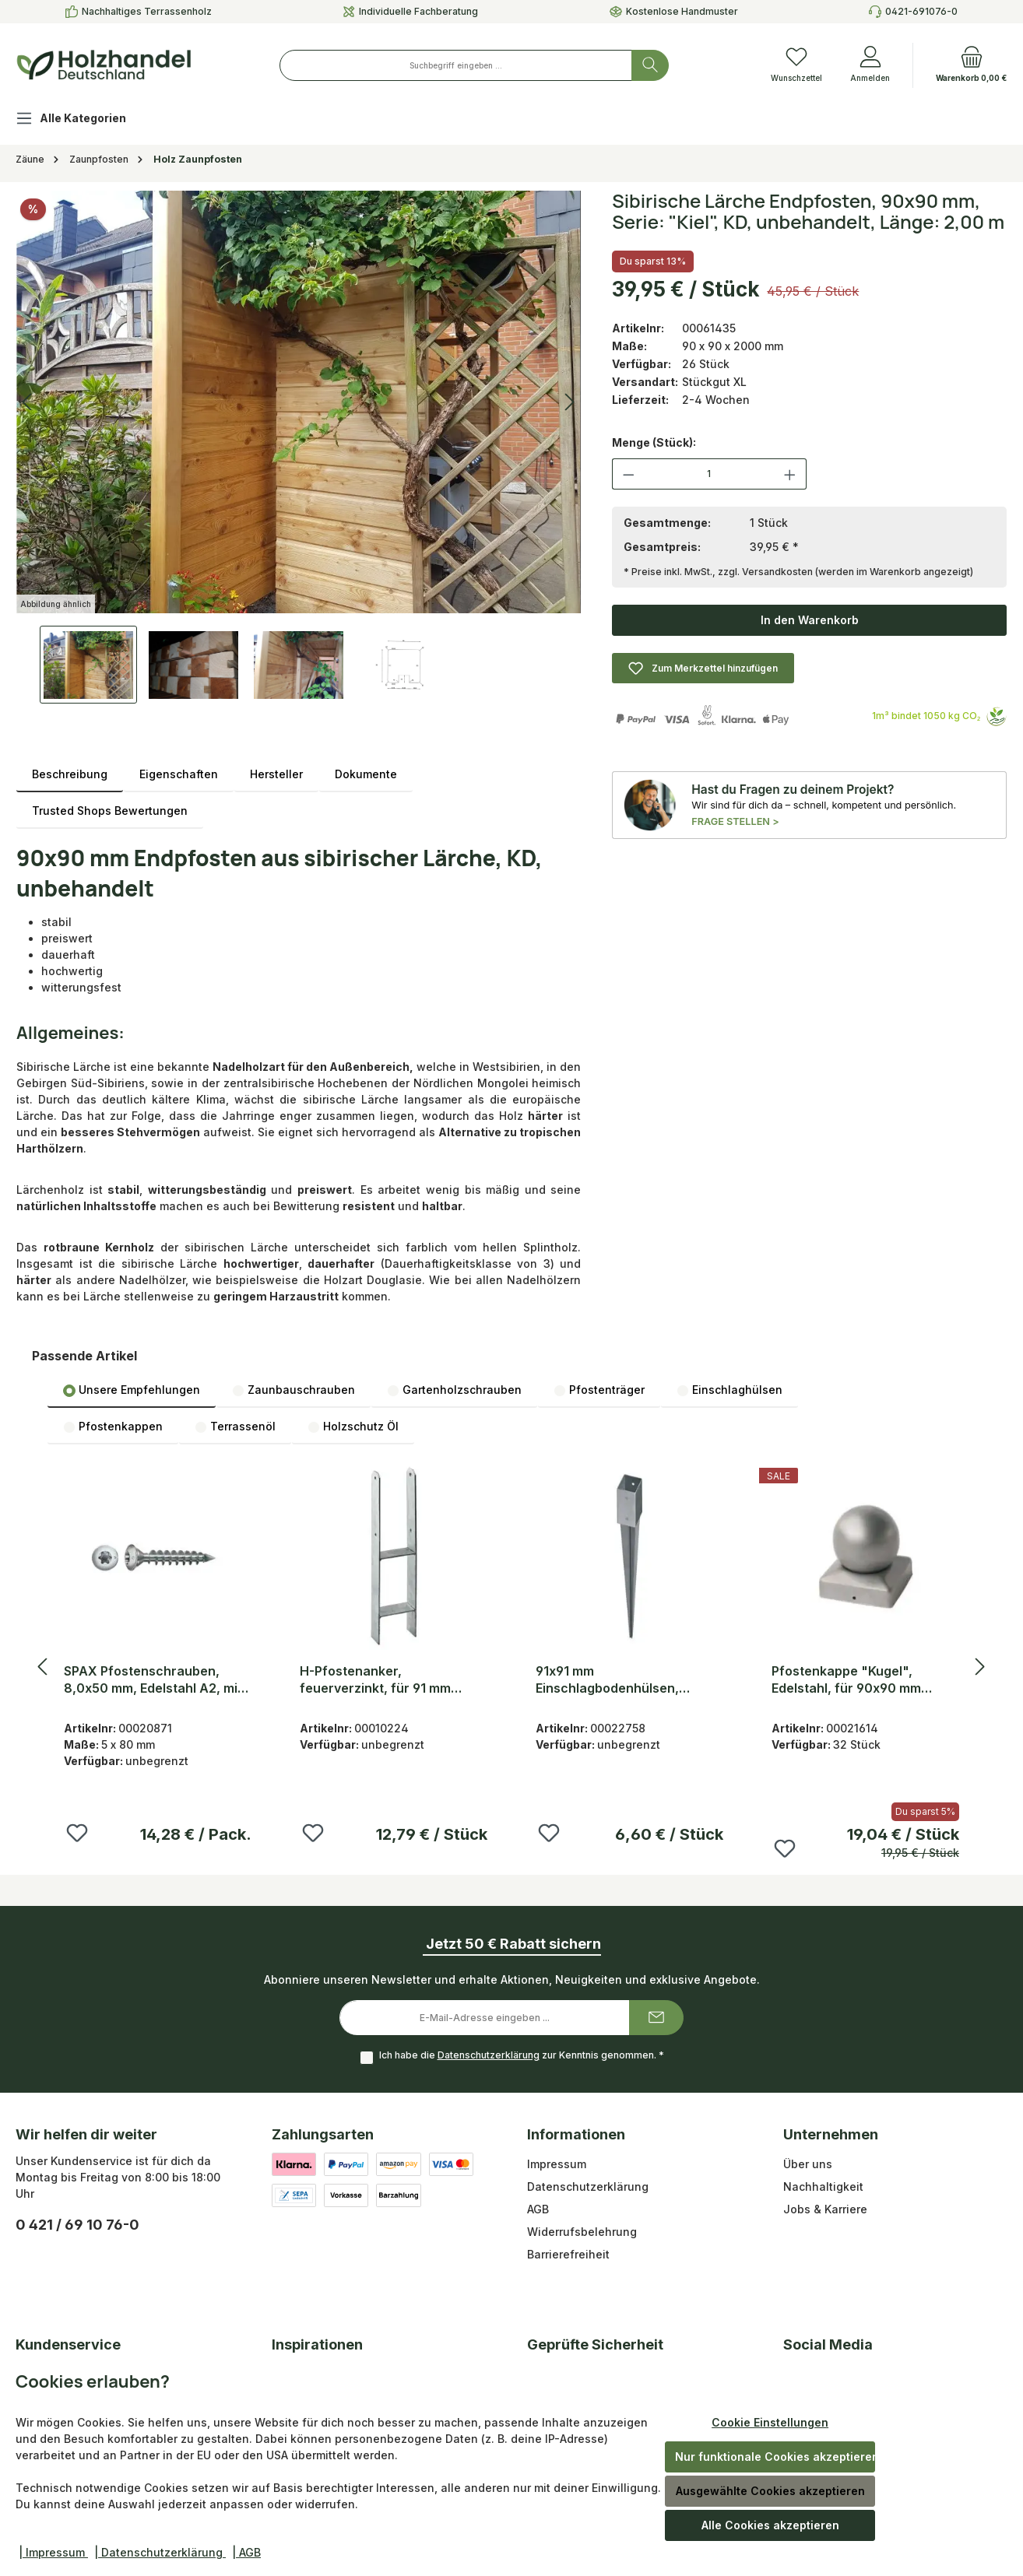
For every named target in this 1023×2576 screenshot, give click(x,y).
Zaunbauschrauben (293, 1390)
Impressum (556, 2164)
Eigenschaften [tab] (178, 774)
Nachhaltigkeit (823, 2186)
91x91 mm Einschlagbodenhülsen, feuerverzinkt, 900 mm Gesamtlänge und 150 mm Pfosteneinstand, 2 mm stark (624, 1680)
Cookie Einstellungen (770, 2422)
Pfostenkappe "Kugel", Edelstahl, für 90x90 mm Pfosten (846, 1680)
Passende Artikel (84, 1355)
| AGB (246, 2552)
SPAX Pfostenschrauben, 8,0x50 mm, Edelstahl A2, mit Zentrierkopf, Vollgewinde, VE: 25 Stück (157, 1680)
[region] (298, 447)
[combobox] (455, 65)
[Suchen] (650, 65)
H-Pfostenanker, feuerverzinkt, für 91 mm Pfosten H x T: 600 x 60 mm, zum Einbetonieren (385, 1680)
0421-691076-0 (921, 11)
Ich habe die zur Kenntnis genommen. (521, 2055)
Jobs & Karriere (825, 2209)
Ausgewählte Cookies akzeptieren (770, 2490)
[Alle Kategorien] (83, 120)
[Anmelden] (870, 65)
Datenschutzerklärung (489, 2055)
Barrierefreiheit (568, 2254)
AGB (538, 2209)
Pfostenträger (599, 1390)
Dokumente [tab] (366, 774)
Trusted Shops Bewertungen (110, 810)
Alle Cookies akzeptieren (770, 2525)
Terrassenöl (235, 1427)
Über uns (807, 2164)
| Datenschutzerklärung (160, 2552)
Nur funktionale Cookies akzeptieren (775, 2456)
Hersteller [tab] (276, 774)
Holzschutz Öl (353, 1427)
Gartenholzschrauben (454, 1390)
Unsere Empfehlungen (131, 1390)
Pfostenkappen (113, 1427)
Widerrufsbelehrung (582, 2231)
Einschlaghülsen (729, 1390)
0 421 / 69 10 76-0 (77, 2224)
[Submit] (656, 2017)
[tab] (69, 774)
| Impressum (53, 2552)
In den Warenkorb (810, 619)
